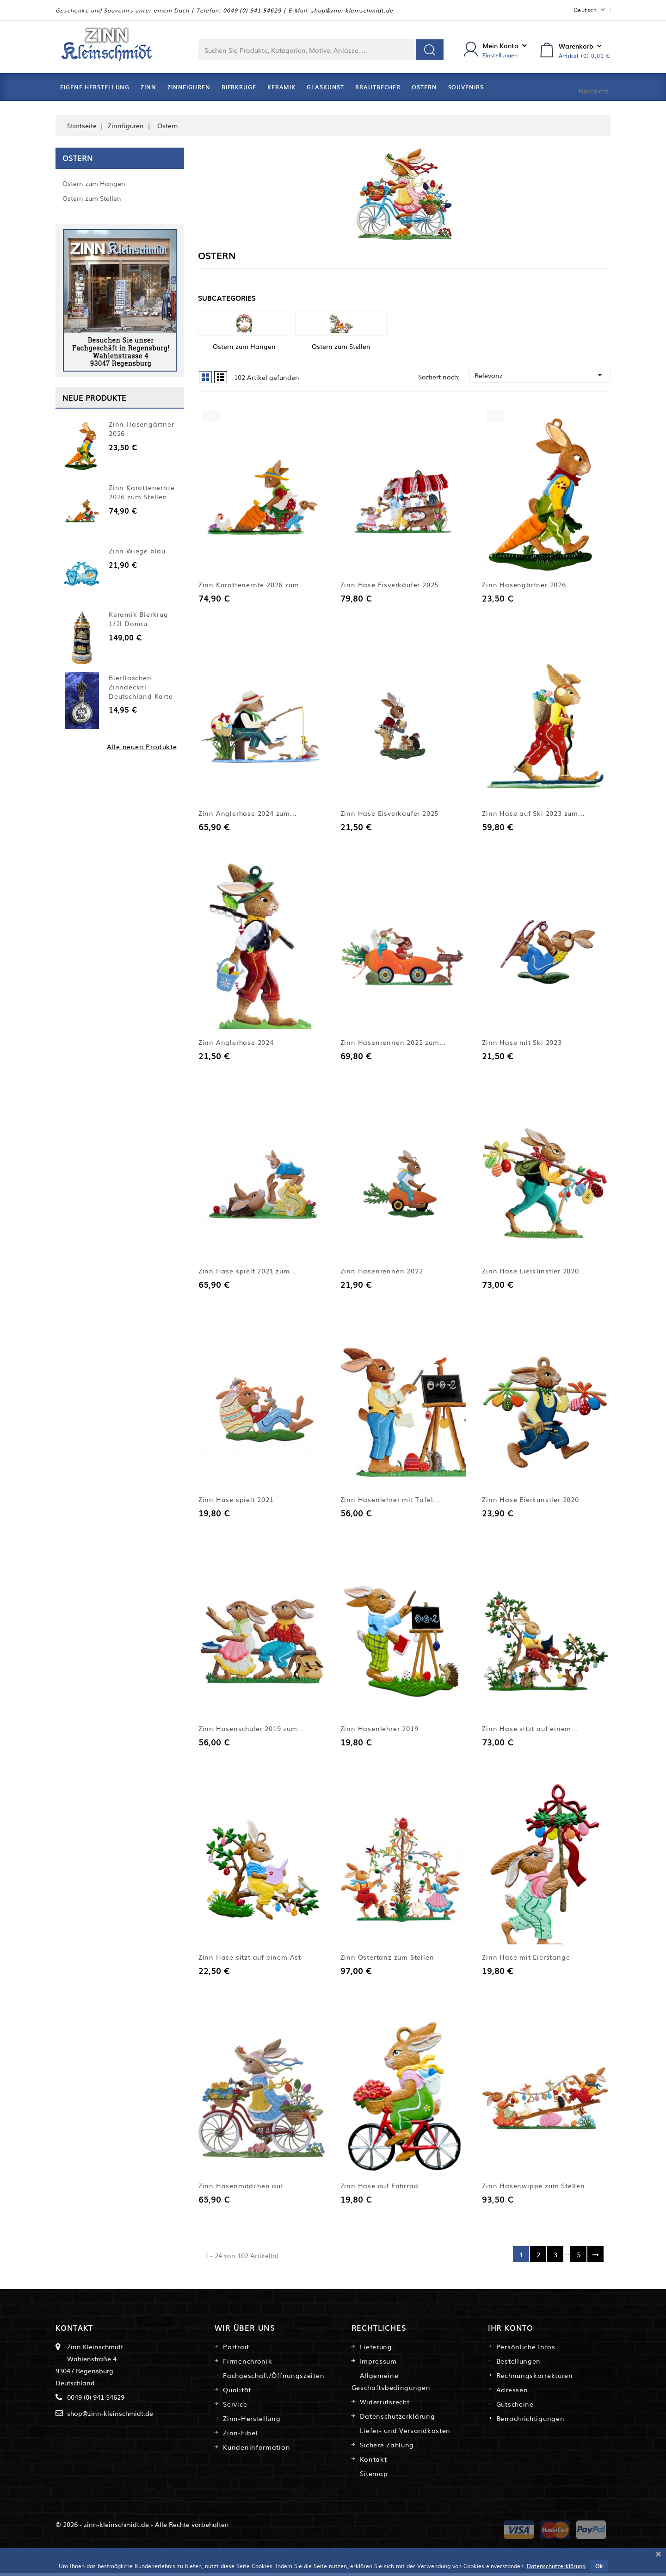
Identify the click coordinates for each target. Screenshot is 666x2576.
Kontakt (373, 2461)
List (220, 377)
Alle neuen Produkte (142, 746)
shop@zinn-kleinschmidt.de (352, 10)
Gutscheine (515, 2406)
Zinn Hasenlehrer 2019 (379, 1730)
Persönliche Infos (525, 2349)
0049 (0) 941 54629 (252, 10)
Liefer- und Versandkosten (405, 2433)
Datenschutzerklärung (397, 2418)
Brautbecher (378, 87)
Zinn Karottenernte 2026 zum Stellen (141, 492)
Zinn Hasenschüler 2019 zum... (251, 1730)
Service (235, 2406)
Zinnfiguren (188, 87)
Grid (205, 377)
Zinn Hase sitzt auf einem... (530, 1730)
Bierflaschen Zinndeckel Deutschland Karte (141, 687)
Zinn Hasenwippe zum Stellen (533, 2188)
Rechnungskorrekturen (534, 2378)
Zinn (148, 87)
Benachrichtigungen (530, 2421)
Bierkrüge (239, 87)
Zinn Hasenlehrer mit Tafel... (390, 1501)
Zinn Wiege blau (137, 550)
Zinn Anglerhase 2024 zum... (247, 814)
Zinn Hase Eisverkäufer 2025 (389, 814)
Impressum (378, 2363)
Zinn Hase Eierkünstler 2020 (530, 1501)
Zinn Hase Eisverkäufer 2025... (392, 585)
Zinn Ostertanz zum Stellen (387, 1959)
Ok (599, 2566)
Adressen (512, 2392)
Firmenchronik (247, 2363)
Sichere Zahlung (387, 2447)
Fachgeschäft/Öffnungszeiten (273, 2378)
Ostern (424, 87)
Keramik (281, 87)
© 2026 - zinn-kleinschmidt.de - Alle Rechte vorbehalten (142, 2527)
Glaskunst (325, 87)
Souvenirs (466, 87)
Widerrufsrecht (385, 2404)
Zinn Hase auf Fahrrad (379, 2188)
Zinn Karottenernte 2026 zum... (252, 585)
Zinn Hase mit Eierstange (526, 1959)
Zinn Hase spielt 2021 (236, 1501)
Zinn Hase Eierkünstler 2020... (534, 1272)
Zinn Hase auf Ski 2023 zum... (533, 814)
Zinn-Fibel (240, 2435)
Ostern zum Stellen (91, 198)
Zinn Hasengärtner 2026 (141, 428)
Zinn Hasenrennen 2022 (381, 1272)
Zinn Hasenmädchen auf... (244, 2188)
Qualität (237, 2392)
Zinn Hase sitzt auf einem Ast (249, 1959)
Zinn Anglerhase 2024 (236, 1043)
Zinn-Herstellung (251, 2421)
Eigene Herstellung (95, 87)
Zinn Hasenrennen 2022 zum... (393, 1043)
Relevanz (540, 374)
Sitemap (374, 2476)
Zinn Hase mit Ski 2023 (522, 1043)
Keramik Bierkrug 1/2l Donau (138, 618)
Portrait (236, 2349)
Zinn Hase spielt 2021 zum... (247, 1272)
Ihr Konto (510, 2330)
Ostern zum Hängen (93, 183)
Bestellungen (518, 2363)
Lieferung (376, 2349)
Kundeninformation (256, 2449)
